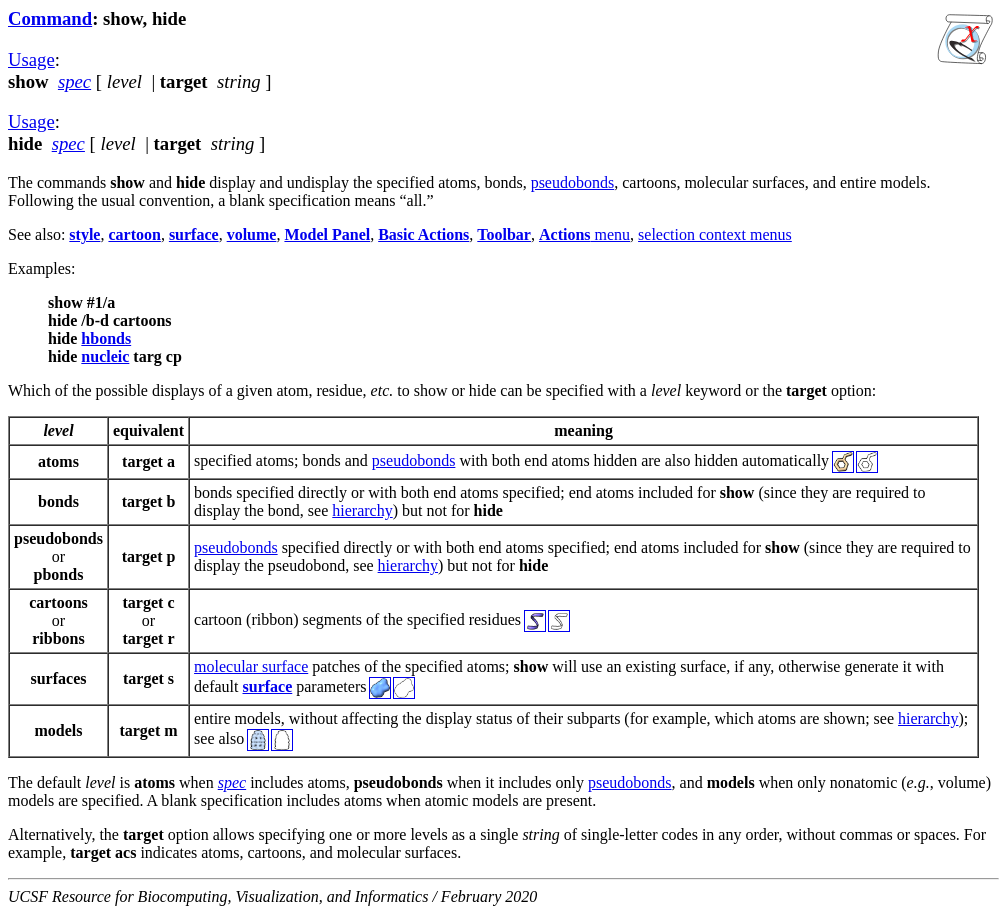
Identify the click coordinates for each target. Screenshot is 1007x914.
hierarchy (362, 510)
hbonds (106, 338)
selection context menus (715, 234)
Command (50, 18)
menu (584, 234)
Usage (31, 59)
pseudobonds (573, 182)
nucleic (105, 356)
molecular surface (251, 666)
